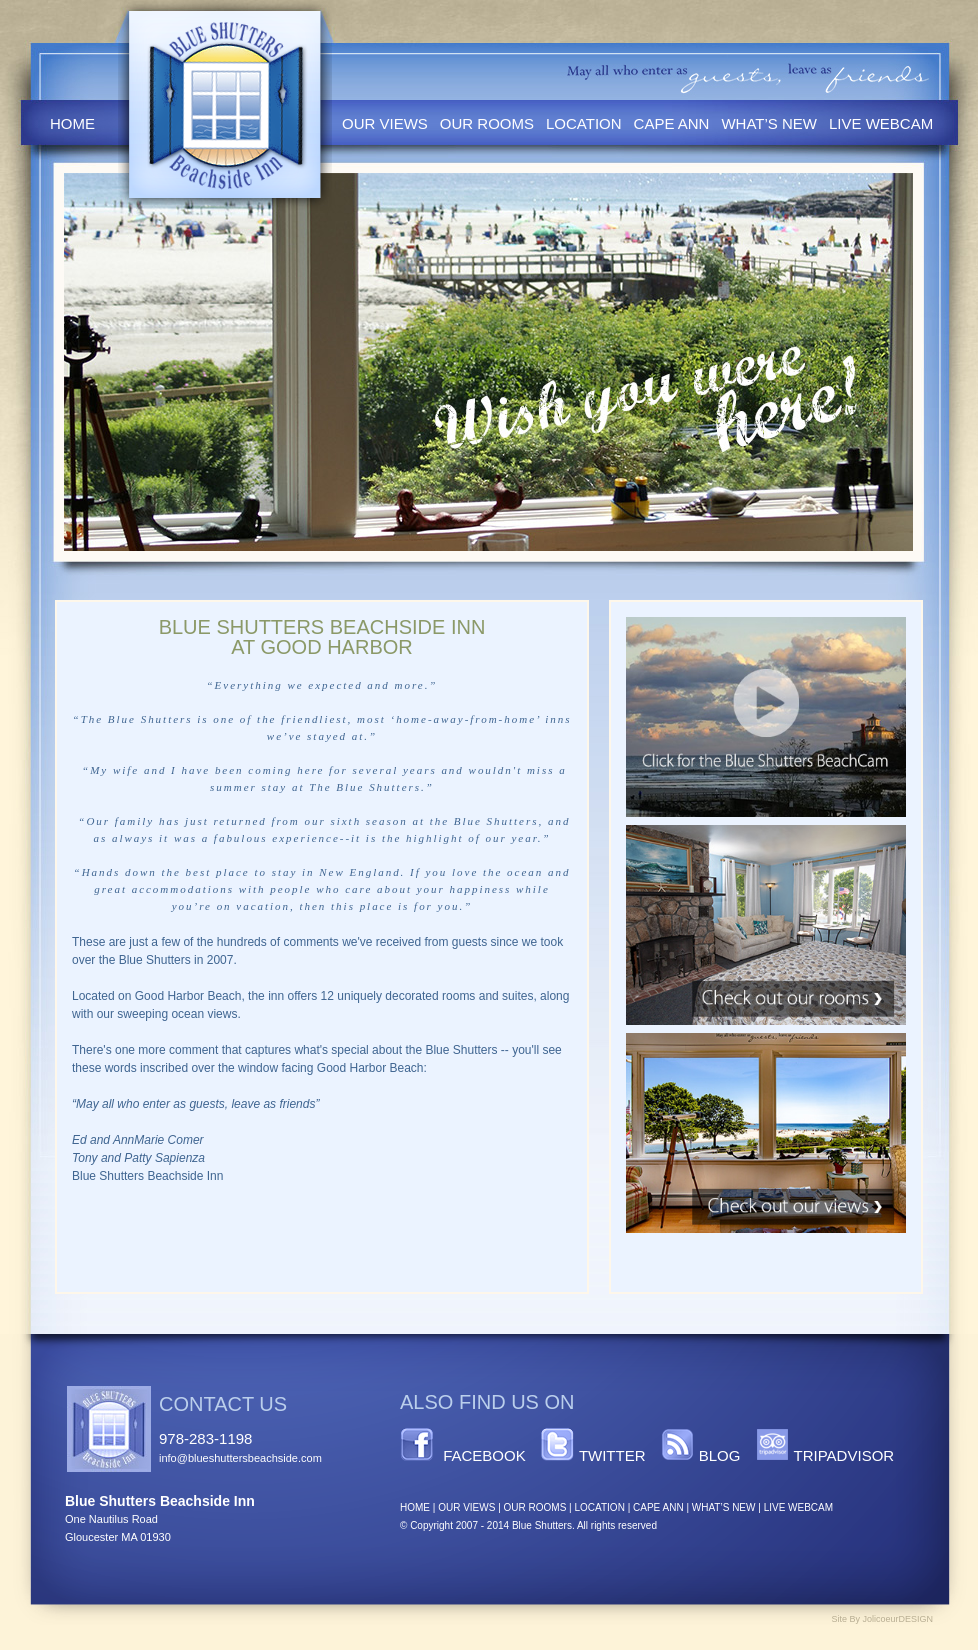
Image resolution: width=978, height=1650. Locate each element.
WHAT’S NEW (724, 1507)
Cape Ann (672, 123)
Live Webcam (881, 123)
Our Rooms (487, 123)
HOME (415, 1507)
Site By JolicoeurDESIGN (882, 1619)
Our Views (385, 123)
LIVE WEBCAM (798, 1507)
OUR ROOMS (535, 1507)
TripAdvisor (844, 1455)
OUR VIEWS (466, 1507)
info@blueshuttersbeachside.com (240, 1458)
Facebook (484, 1455)
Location (584, 123)
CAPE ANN (658, 1507)
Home (72, 123)
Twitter (612, 1455)
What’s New (769, 123)
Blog (720, 1455)
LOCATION (599, 1507)
